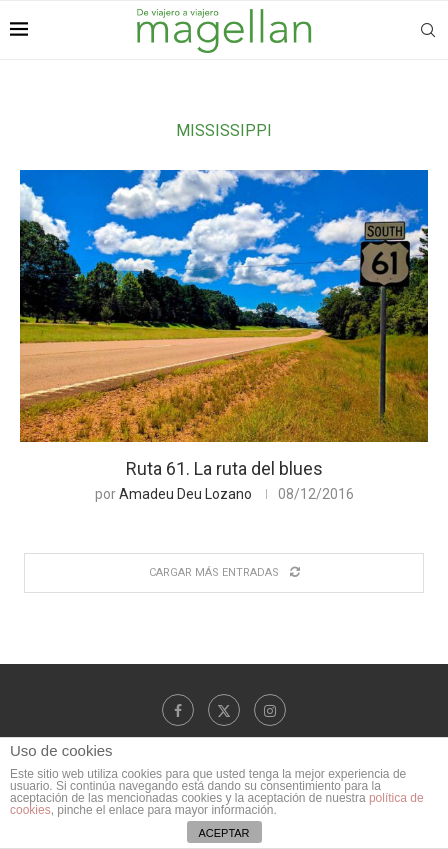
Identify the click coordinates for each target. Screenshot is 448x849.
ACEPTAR (223, 833)
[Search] (428, 30)
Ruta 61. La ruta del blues (224, 468)
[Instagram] (270, 710)
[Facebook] (178, 710)
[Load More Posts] (224, 572)
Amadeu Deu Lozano (185, 494)
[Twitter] (224, 710)
